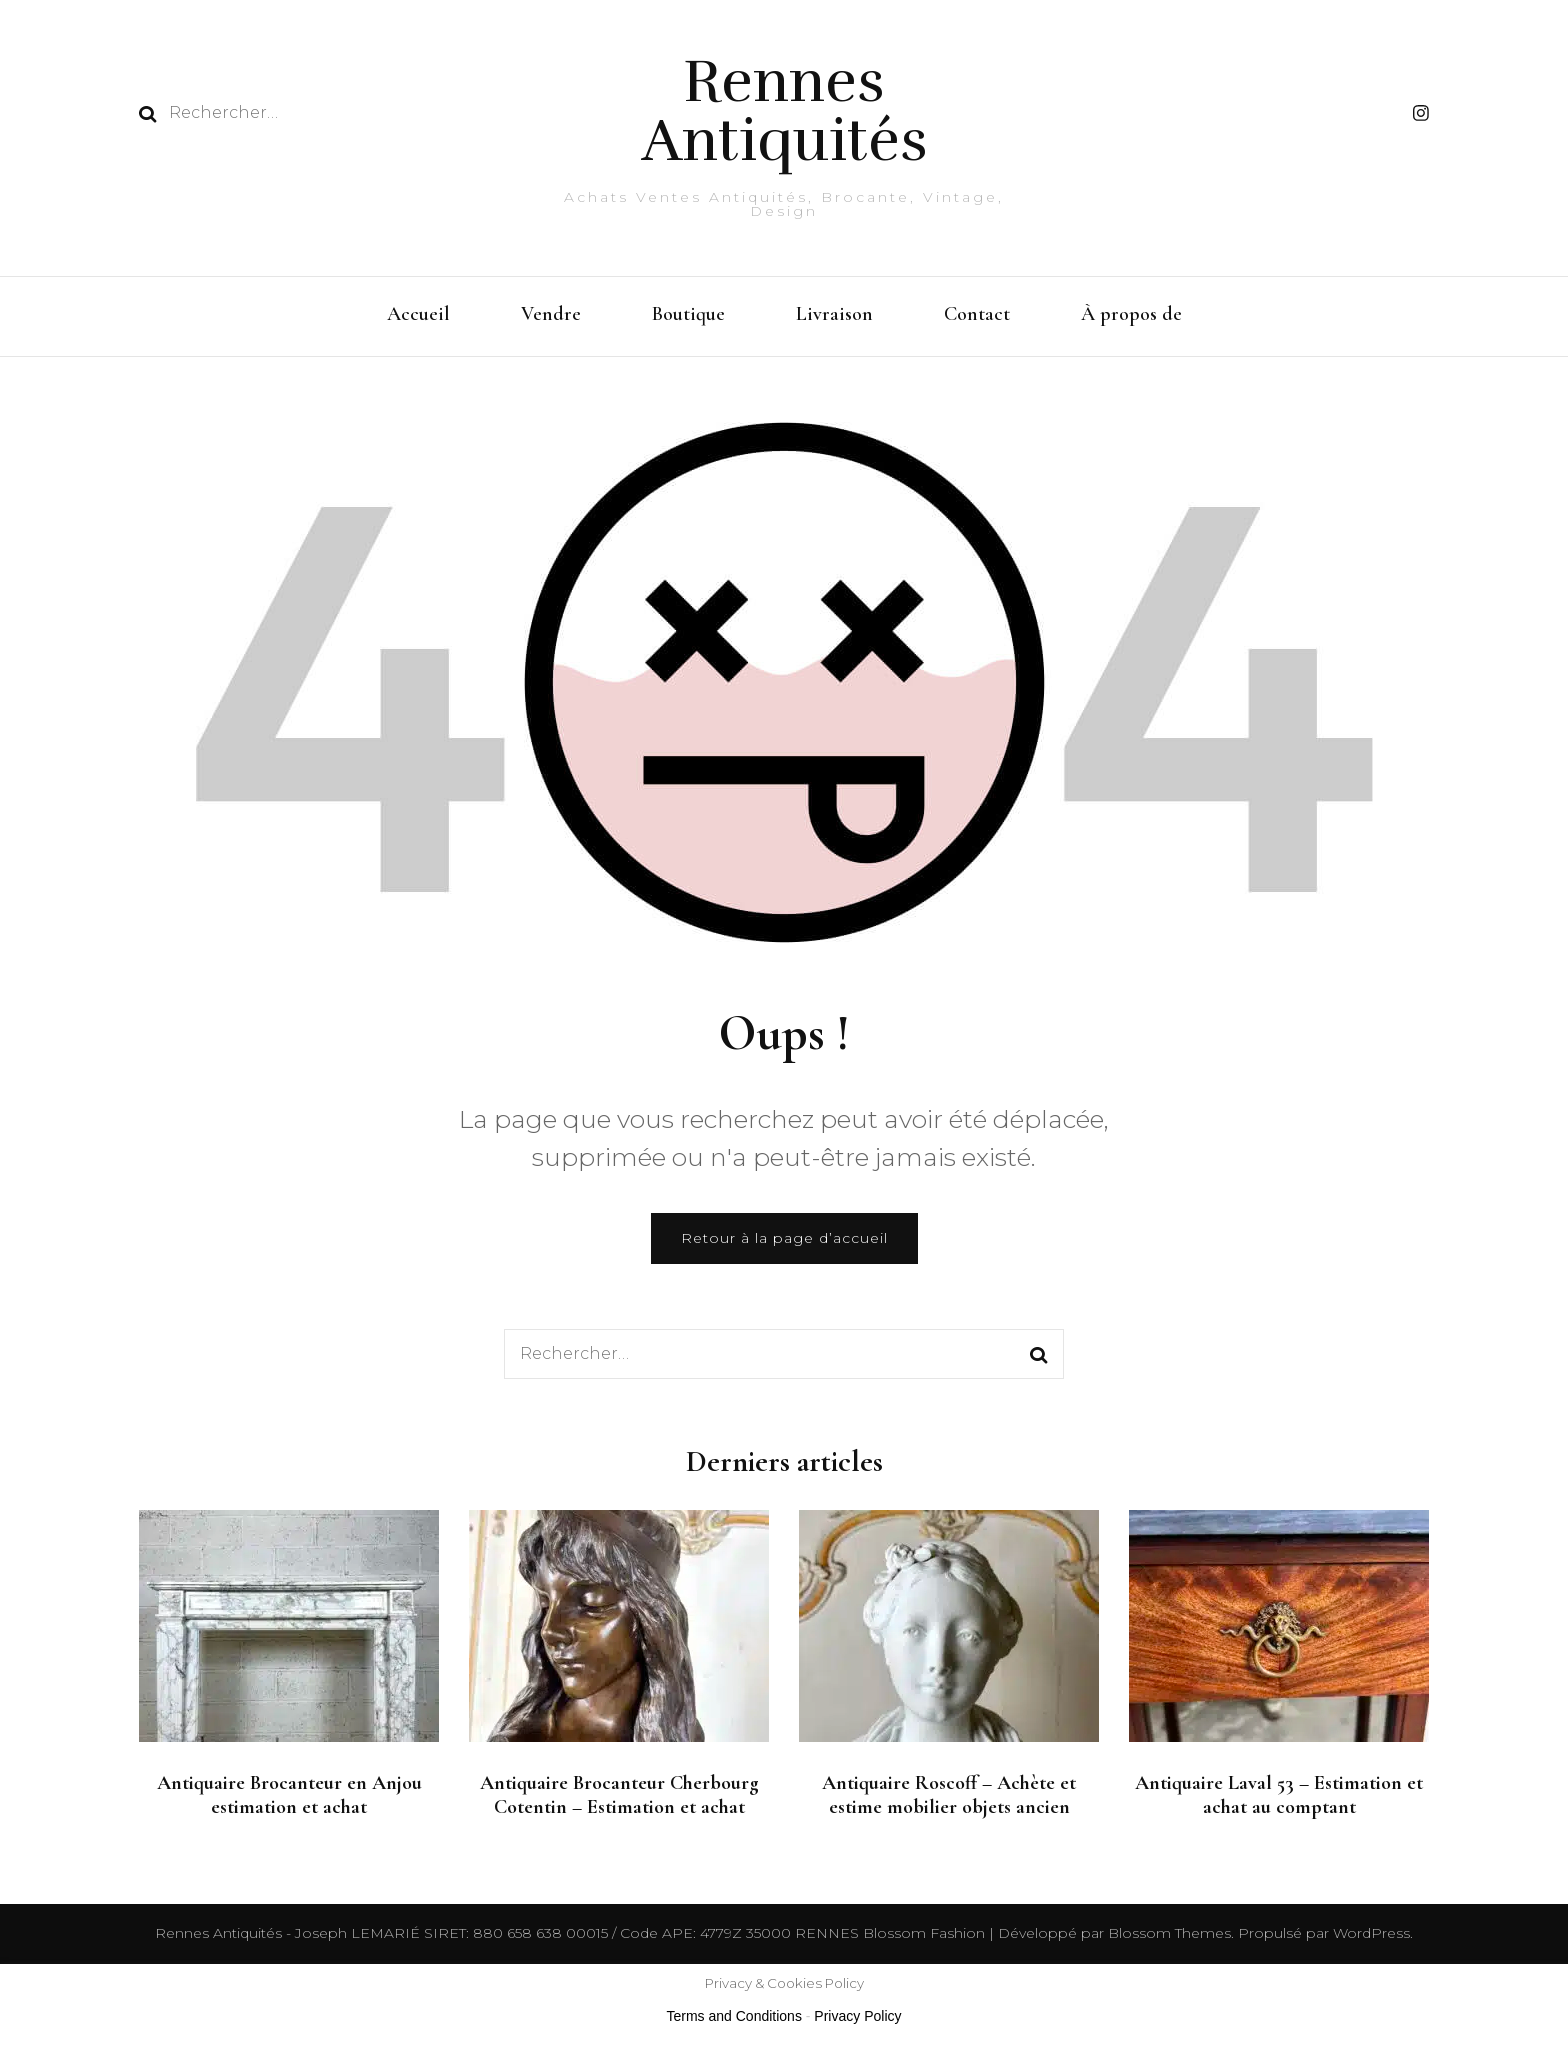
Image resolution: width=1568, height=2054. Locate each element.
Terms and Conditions (734, 2016)
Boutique (688, 314)
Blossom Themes (1167, 1933)
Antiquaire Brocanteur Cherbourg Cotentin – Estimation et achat (619, 1795)
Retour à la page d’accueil (784, 1238)
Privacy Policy (857, 2016)
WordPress (1371, 1933)
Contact (977, 314)
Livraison (834, 314)
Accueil (418, 314)
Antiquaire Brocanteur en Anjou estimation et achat (289, 1795)
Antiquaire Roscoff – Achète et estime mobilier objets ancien (949, 1795)
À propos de (1131, 314)
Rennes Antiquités (784, 111)
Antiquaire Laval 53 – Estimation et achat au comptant (1279, 1795)
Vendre (551, 314)
